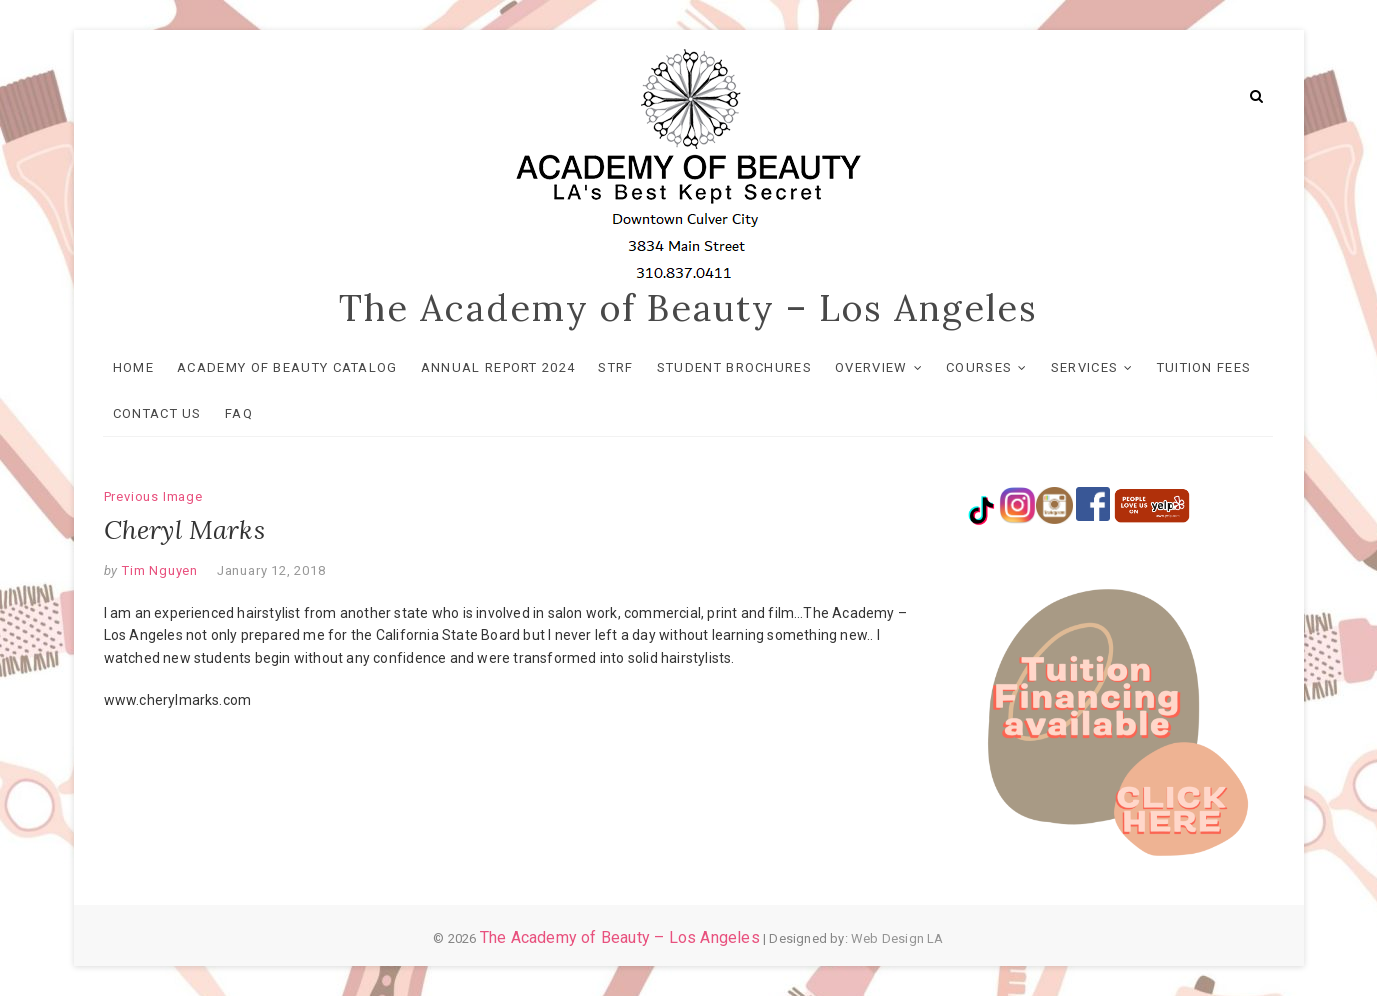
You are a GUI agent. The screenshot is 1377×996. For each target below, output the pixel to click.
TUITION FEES (1204, 367)
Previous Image (153, 496)
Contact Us (158, 413)
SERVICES (1084, 367)
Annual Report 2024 (499, 367)
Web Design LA (897, 938)
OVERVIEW (872, 367)
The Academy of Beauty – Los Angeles (688, 308)
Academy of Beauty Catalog (288, 367)
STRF (616, 367)
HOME (134, 367)
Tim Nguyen (158, 570)
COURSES (980, 367)
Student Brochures (735, 367)
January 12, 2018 (271, 570)
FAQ (240, 413)
